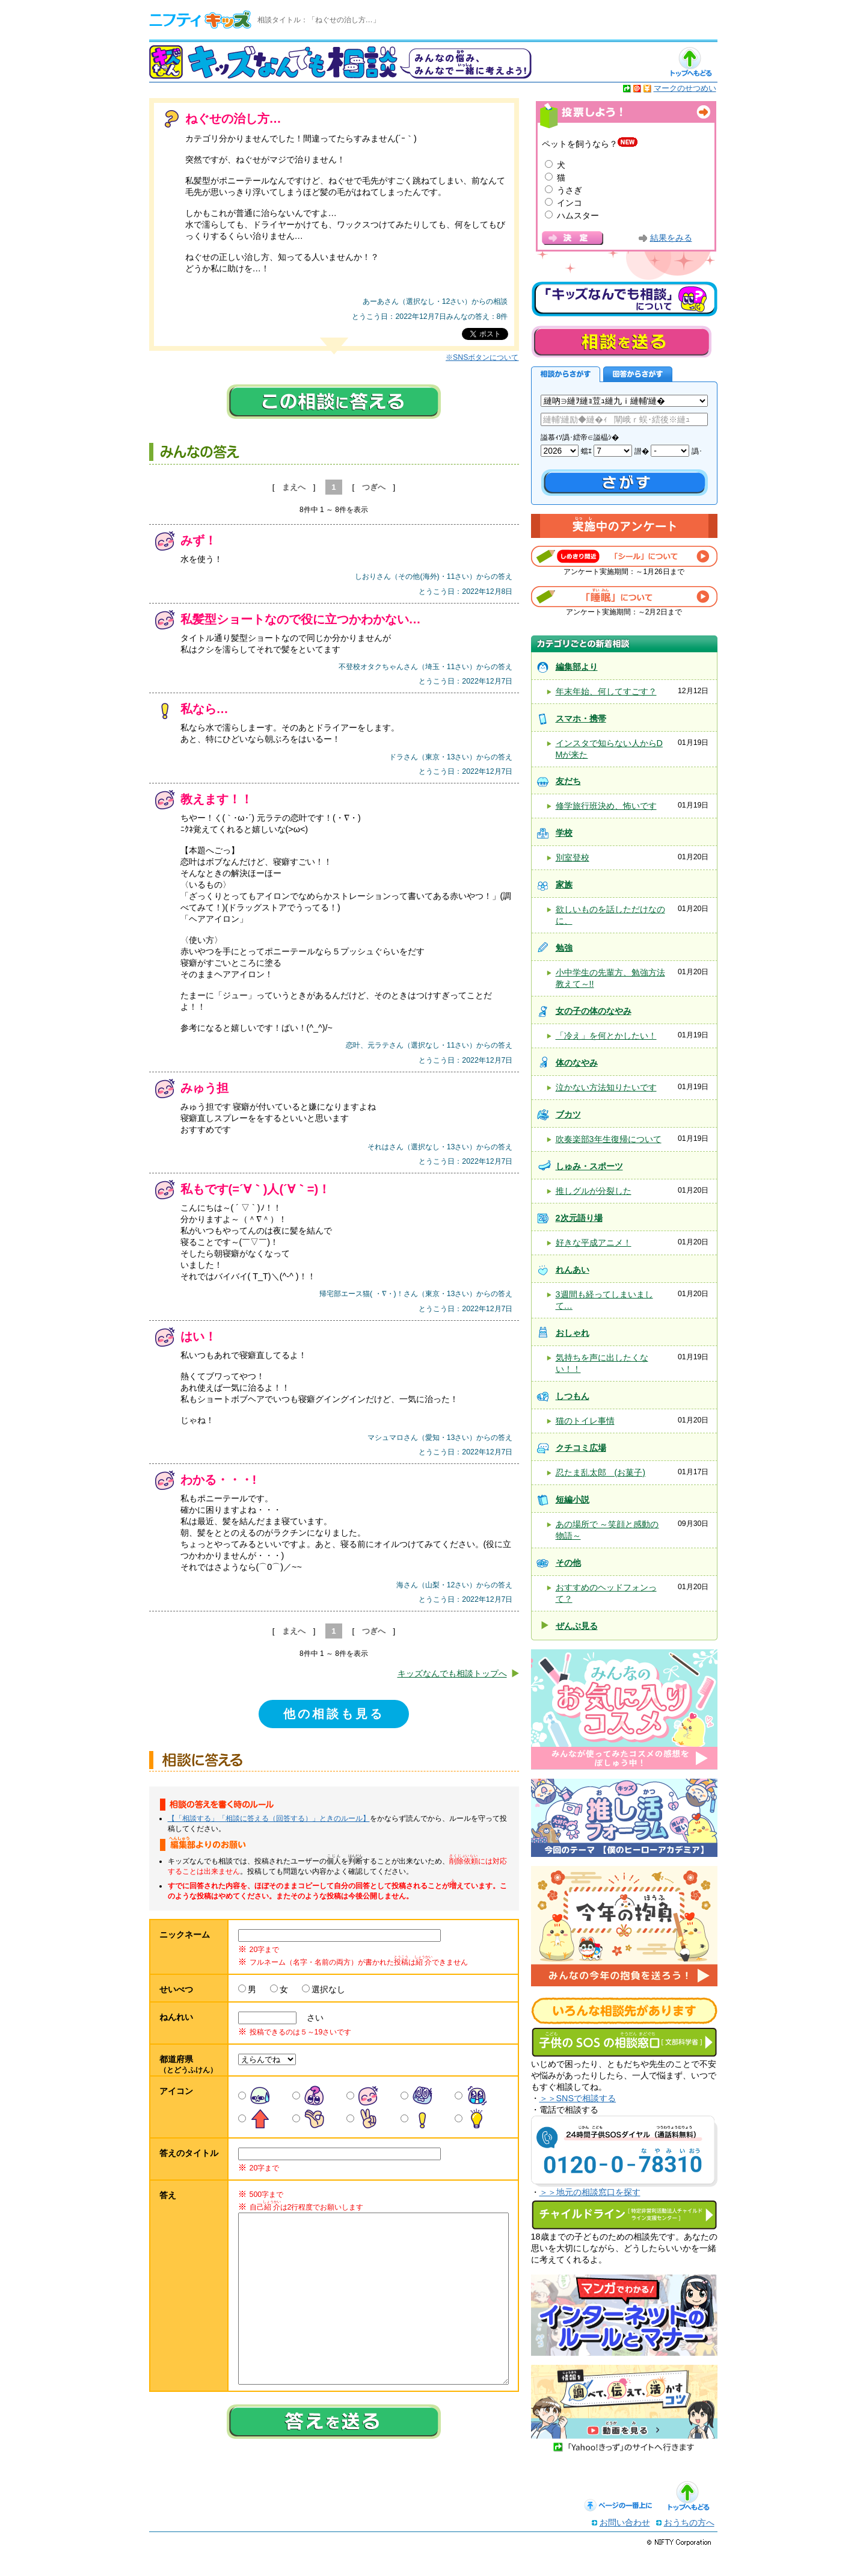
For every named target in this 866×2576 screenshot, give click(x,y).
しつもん (572, 1396)
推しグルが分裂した (593, 1191)
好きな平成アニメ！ (593, 1242)
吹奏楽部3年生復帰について (609, 1139)
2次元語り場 (579, 1218)
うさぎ (569, 190)
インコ (569, 203)
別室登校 (572, 857)
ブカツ (568, 1114)
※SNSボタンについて (482, 357)
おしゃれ (572, 1333)
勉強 (564, 948)
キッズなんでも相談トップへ (452, 1673)
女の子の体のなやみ (593, 1011)
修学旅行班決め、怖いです (606, 806)
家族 (564, 884)
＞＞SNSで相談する (577, 2098)
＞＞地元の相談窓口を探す (589, 2192)
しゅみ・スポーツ (589, 1166)
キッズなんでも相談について (624, 299)
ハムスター (578, 215)
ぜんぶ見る (577, 1626)
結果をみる (671, 237)
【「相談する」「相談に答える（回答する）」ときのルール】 (269, 1818)
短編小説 (572, 1499)
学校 (564, 833)
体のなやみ (577, 1062)
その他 (568, 1563)
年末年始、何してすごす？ (606, 691)
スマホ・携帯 (581, 718)
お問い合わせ (625, 2546)
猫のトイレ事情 (585, 1420)
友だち (568, 781)
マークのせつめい (685, 88)
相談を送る (621, 341)
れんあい (572, 1269)
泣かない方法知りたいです (606, 1087)
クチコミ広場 (581, 1448)
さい (311, 2017)
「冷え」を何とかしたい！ (606, 1035)
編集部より (577, 667)
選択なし (328, 1989)
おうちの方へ (689, 2546)
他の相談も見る (333, 1713)
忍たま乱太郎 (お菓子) (601, 1472)
